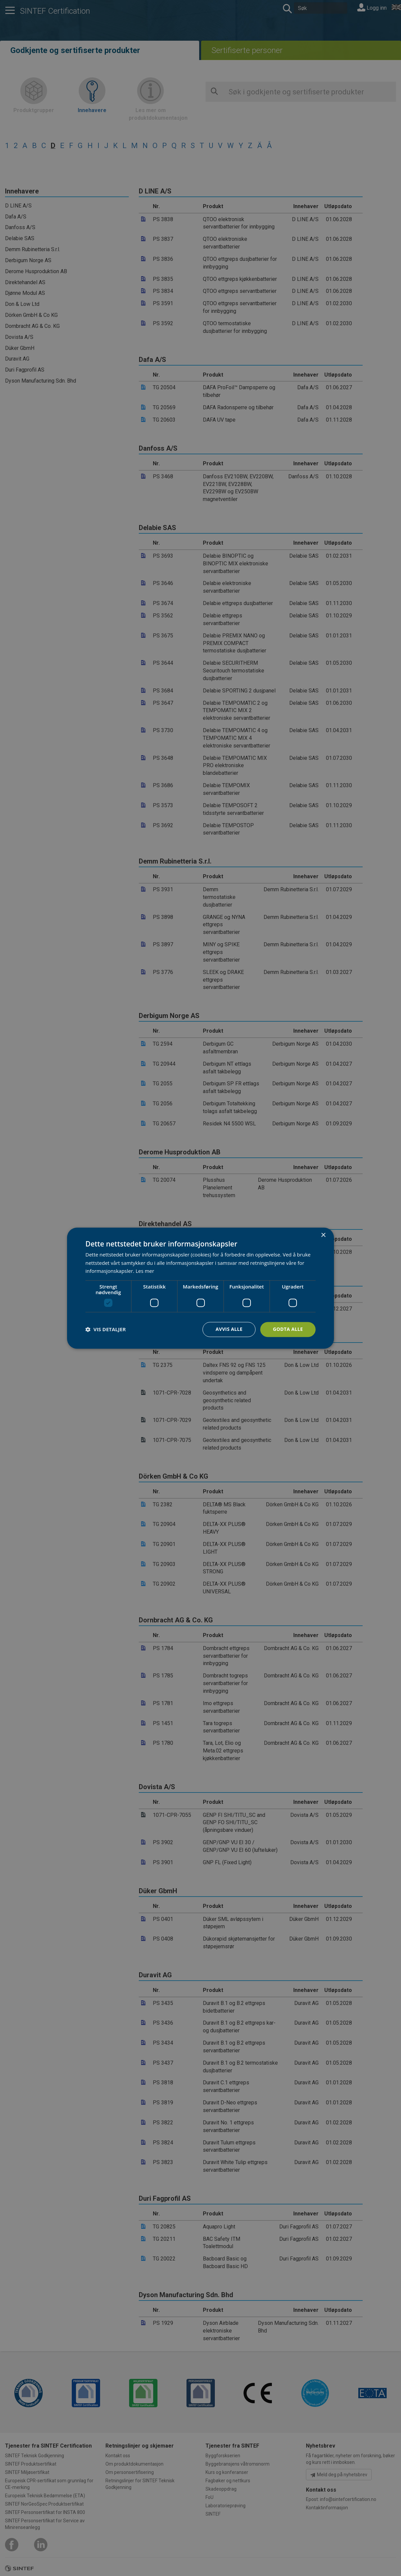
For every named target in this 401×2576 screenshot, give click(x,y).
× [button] (323, 1235)
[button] (105, 1330)
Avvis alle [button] (228, 1329)
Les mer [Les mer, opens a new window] (144, 1271)
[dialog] (200, 1288)
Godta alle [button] (288, 1329)
